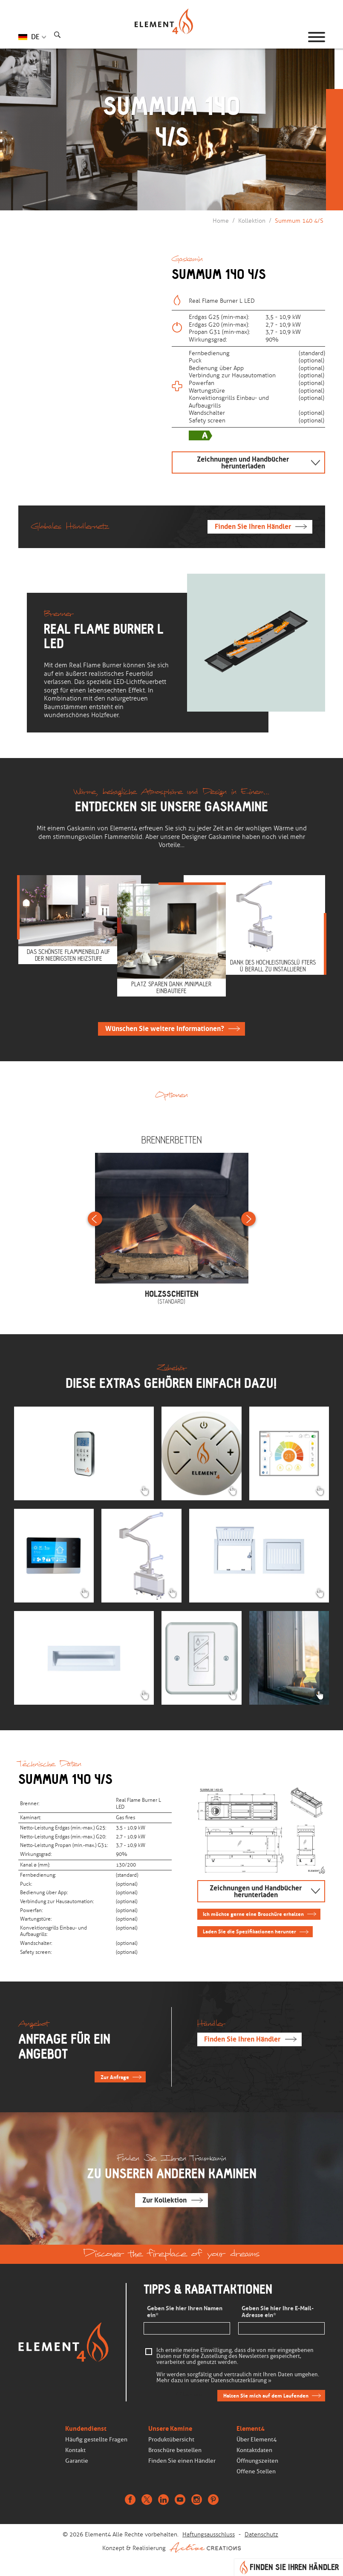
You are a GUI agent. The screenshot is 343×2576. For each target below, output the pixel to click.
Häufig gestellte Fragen (96, 2439)
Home (221, 220)
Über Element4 (256, 2439)
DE (35, 37)
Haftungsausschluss (208, 2534)
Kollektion (251, 220)
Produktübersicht (171, 2439)
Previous (95, 1219)
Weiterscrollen (169, 168)
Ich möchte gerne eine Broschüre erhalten (253, 1914)
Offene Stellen (256, 2471)
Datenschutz (261, 2534)
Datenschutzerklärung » (241, 2381)
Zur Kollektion (164, 2200)
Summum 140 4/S (299, 220)
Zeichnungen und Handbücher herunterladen (243, 462)
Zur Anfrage (115, 2077)
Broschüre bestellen (175, 2450)
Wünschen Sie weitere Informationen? (164, 1029)
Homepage (171, 37)
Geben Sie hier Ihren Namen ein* (184, 2312)
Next (248, 1219)
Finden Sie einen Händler (182, 2460)
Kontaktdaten (254, 2450)
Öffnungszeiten (257, 2460)
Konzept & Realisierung (171, 2547)
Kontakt (75, 2450)
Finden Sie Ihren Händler (253, 527)
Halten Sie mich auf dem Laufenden (265, 2395)
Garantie (76, 2460)
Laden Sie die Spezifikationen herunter (249, 1931)
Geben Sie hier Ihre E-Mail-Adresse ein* (278, 2312)
